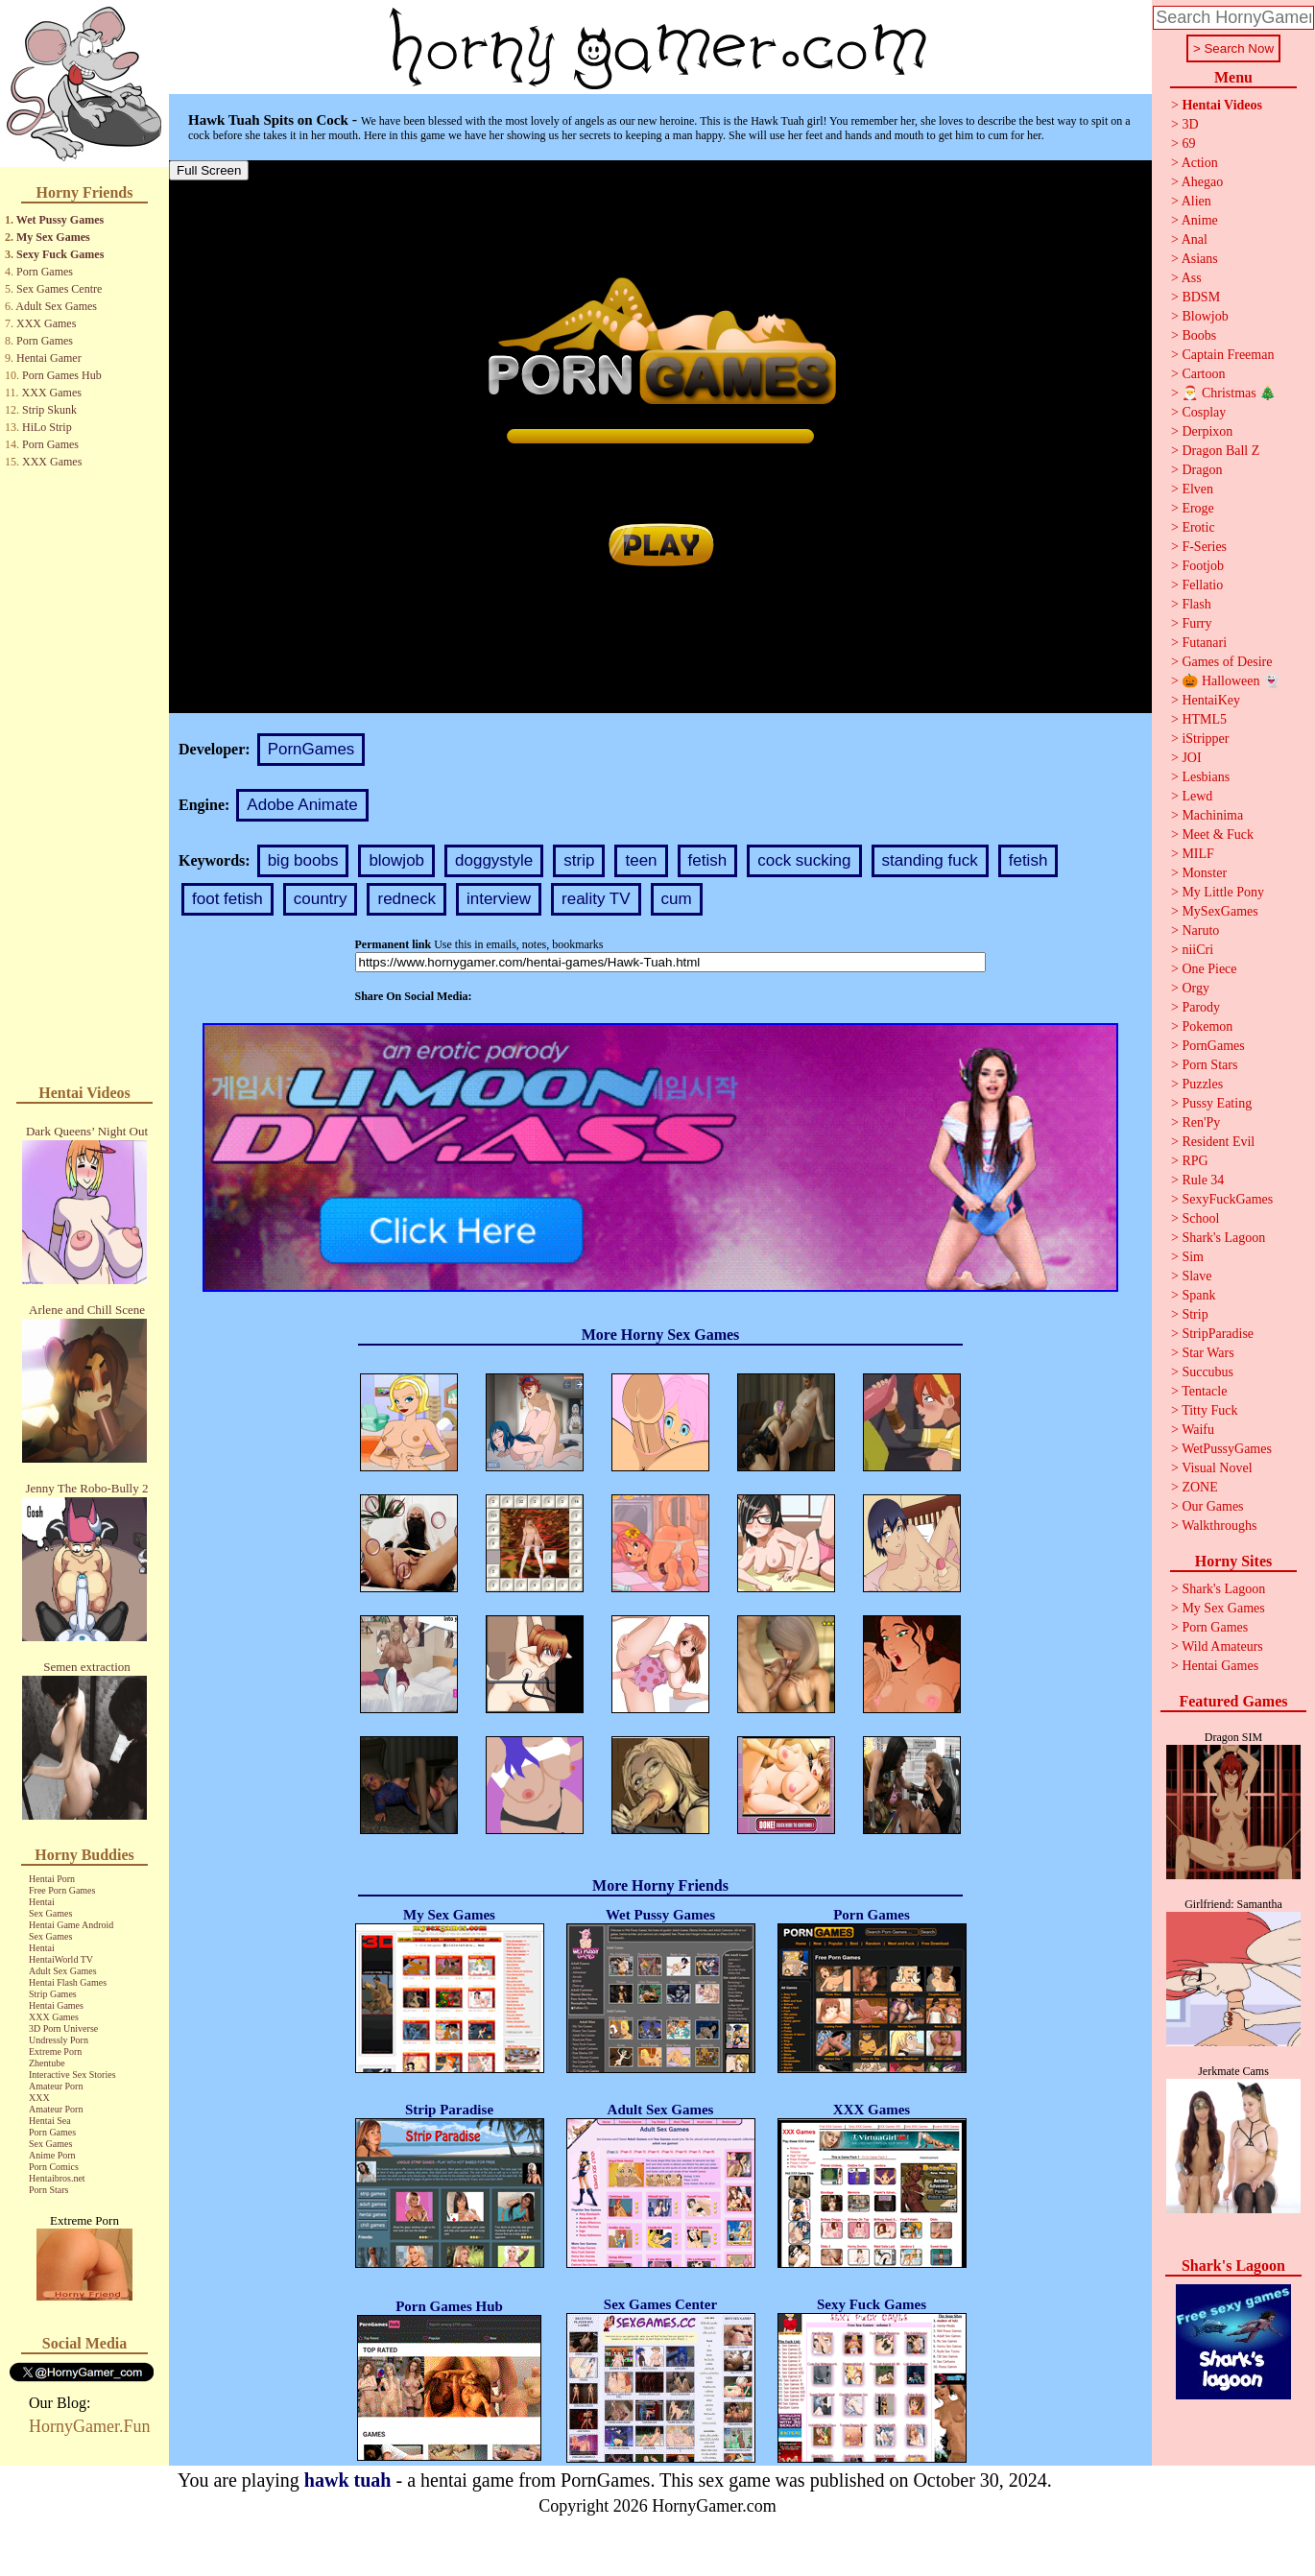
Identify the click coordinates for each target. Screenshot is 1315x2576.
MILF (1197, 854)
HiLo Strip (47, 427)
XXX (39, 2097)
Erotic (1198, 527)
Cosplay (1204, 412)
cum (676, 899)
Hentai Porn (52, 1878)
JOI (1191, 758)
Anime (1200, 220)
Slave (1196, 1276)
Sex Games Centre (59, 289)
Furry (1196, 623)
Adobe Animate (302, 805)
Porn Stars (48, 2189)
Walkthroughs (1219, 1525)
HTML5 (1204, 719)
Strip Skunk (49, 410)
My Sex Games (53, 237)
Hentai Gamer (49, 358)
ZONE (1199, 1487)
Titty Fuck (1209, 1410)
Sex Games (50, 1913)
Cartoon (1203, 374)
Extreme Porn (55, 2051)
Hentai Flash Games (68, 1982)
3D (1190, 124)
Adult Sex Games (56, 306)
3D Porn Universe (63, 2028)
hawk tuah (348, 2480)
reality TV (596, 899)
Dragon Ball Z (1220, 450)
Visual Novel (1217, 1468)
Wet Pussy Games (60, 220)
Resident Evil (1218, 1141)
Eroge (1197, 508)
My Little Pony (1223, 892)
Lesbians (1206, 777)
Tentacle (1204, 1391)
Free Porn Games (62, 1890)
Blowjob (1205, 316)
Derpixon (1207, 431)
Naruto (1200, 930)
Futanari (1204, 642)
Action (1200, 162)
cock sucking (803, 860)
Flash (1196, 604)
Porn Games (44, 271)
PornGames (311, 749)
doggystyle (494, 860)
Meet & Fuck (1218, 834)
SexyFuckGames (1227, 1199)
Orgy (1195, 988)
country (320, 899)
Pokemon (1207, 1026)
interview (498, 899)
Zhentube (47, 2063)
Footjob (1203, 566)
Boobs (1199, 335)
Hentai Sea (50, 2120)
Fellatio (1202, 585)
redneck (406, 899)
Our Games (1212, 1506)
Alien (1196, 201)
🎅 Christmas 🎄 (1229, 393)
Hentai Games (56, 2005)
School (1200, 1218)
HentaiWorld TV (61, 1959)
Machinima (1212, 815)
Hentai (42, 1901)
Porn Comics (54, 2166)
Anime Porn (52, 2155)
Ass (1192, 278)
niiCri (1197, 949)
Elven (1197, 489)
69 (1188, 143)
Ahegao (1203, 182)
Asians (1200, 258)
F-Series (1204, 546)
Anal (1194, 239)
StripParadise (1218, 1333)
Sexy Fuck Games (60, 254)
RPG (1194, 1161)
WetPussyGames (1227, 1449)
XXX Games (46, 323)
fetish (708, 860)
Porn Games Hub (62, 375)
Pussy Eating (1217, 1103)
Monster (1204, 873)
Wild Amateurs (1222, 1646)
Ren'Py (1201, 1122)
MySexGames (1219, 911)
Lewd (1197, 796)
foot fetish (227, 899)
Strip (1194, 1314)
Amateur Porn (56, 2086)
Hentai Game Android (71, 1925)
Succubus (1207, 1372)
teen (641, 860)
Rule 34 (1203, 1180)
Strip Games (53, 1994)
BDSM (1201, 297)
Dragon (1202, 470)
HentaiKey (1211, 700)
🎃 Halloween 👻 (1230, 681)
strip (578, 860)
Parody (1201, 1007)
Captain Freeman (1228, 354)
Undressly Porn (58, 2040)
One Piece (1209, 969)
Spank (1198, 1295)
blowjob (396, 860)
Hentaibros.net (57, 2178)
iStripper (1205, 738)
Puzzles (1202, 1084)
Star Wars (1207, 1353)
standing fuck (930, 860)
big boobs (303, 860)
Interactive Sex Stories (72, 2074)
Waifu (1198, 1429)
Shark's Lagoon (1223, 1237)
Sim (1193, 1257)
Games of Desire (1227, 662)
